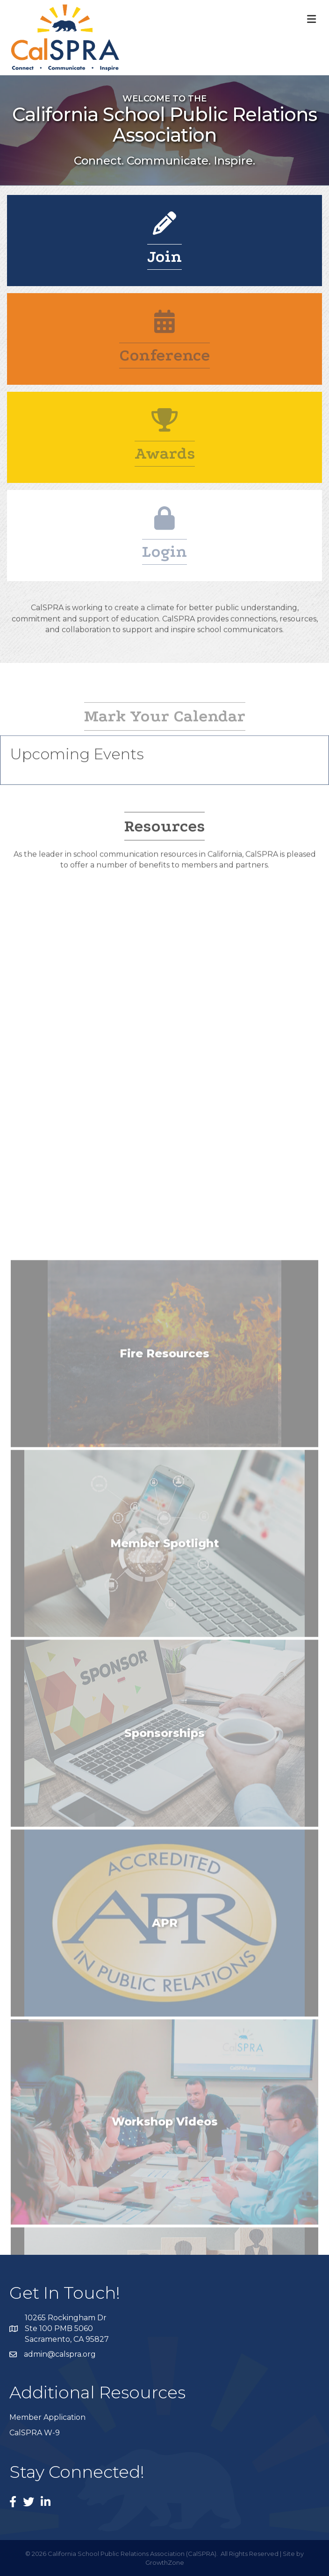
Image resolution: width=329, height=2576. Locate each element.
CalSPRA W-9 (34, 2432)
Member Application (47, 2417)
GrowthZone (164, 2562)
